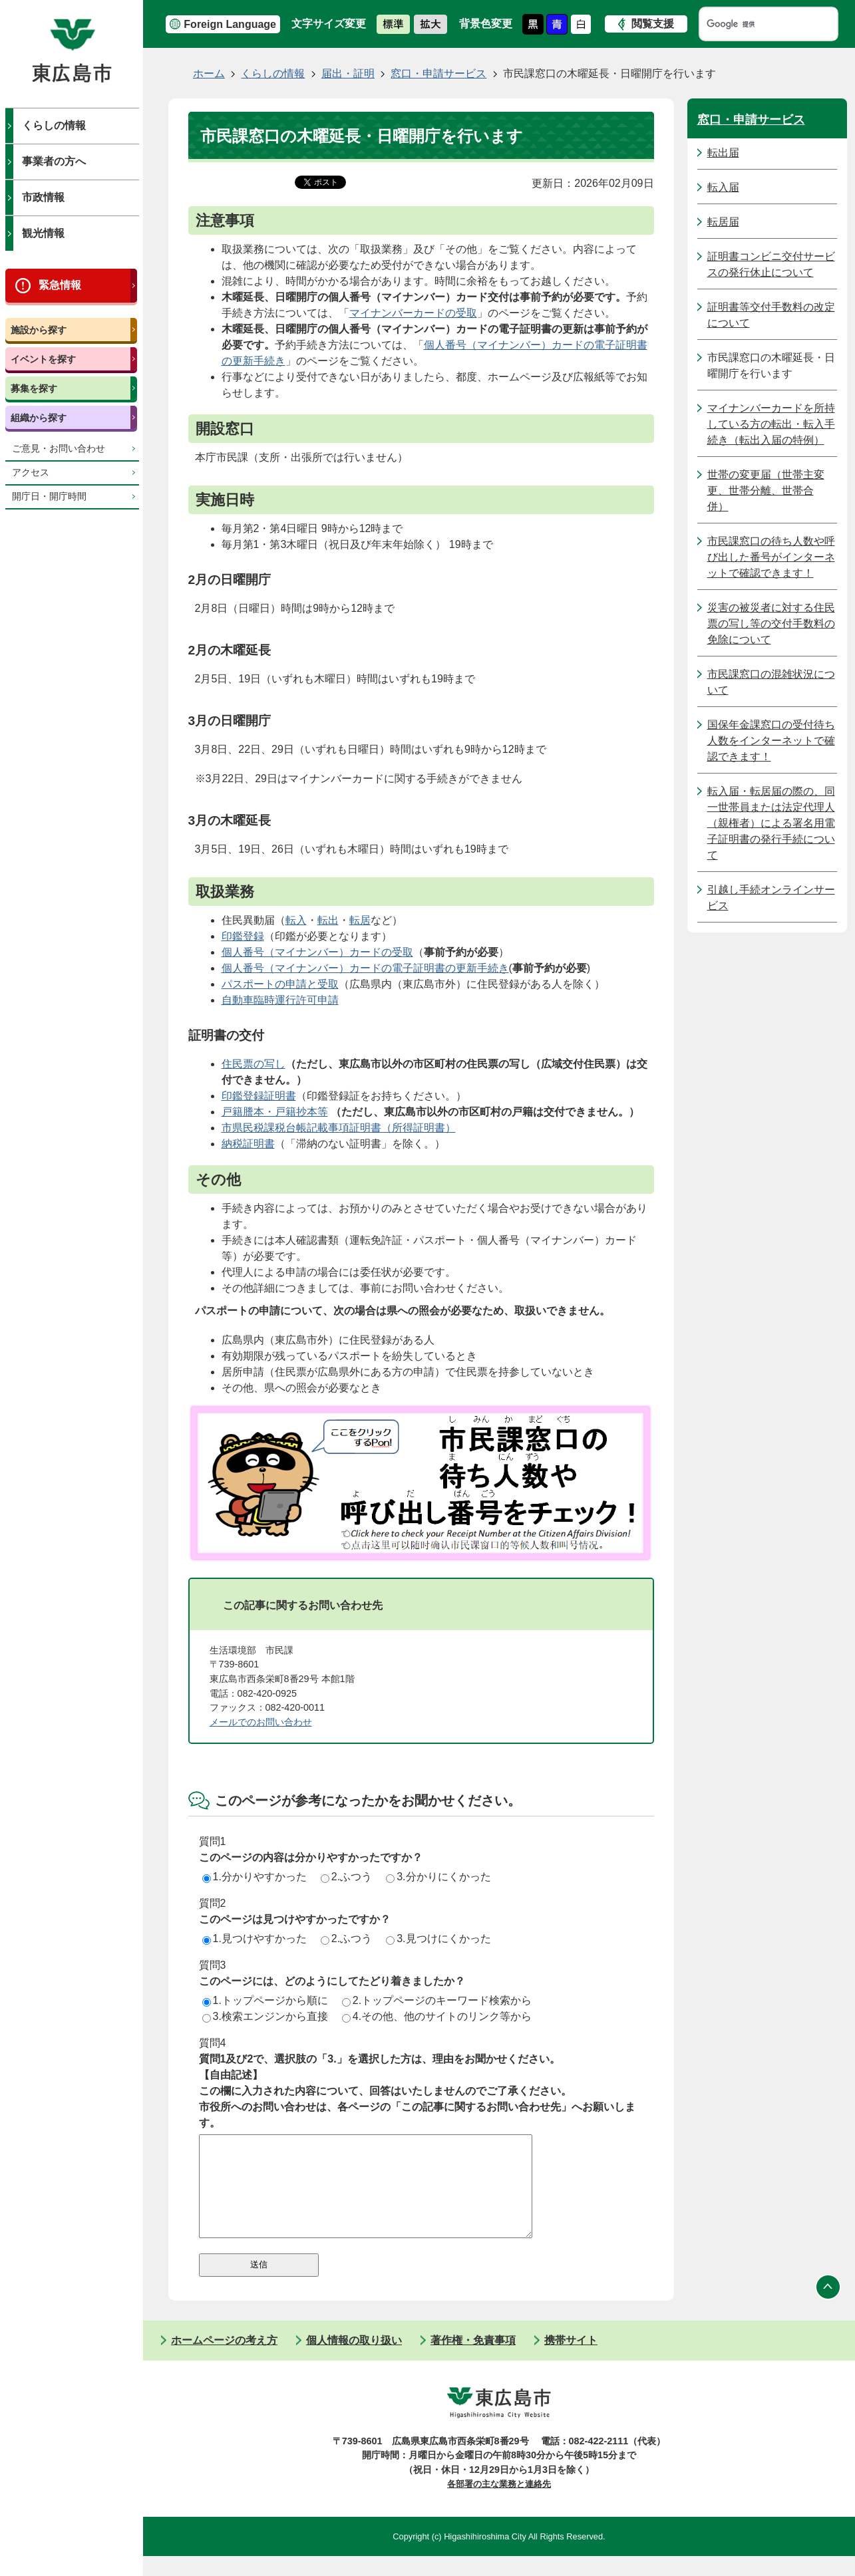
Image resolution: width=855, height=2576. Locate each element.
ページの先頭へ (828, 2307)
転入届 (723, 187)
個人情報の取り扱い (354, 2360)
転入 (296, 920)
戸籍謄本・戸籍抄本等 (275, 1111)
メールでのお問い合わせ (261, 1722)
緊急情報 (60, 285)
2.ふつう (346, 1876)
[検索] (756, 24)
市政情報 (43, 197)
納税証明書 (248, 1143)
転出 (328, 920)
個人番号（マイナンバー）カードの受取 (317, 952)
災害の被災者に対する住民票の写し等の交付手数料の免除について (771, 623)
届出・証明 (348, 73)
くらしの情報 (54, 125)
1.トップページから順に (265, 2000)
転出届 (723, 152)
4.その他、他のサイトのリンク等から (437, 2016)
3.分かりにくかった (438, 1876)
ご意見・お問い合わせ (58, 449)
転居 (360, 920)
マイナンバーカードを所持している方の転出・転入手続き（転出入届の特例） (771, 424)
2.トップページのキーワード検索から (437, 2000)
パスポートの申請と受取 (280, 984)
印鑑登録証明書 (259, 1095)
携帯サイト (571, 2360)
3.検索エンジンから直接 (265, 2016)
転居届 (723, 221)
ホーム (209, 73)
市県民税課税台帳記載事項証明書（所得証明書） (339, 1127)
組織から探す (39, 417)
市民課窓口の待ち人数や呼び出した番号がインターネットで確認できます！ (771, 557)
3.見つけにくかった (438, 1938)
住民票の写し (253, 1064)
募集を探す (34, 388)
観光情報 (43, 233)
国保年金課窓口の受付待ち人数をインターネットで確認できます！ (771, 740)
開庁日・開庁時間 (49, 496)
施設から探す (39, 330)
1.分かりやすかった (254, 1876)
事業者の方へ (54, 161)
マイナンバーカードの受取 (413, 313)
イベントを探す (43, 359)
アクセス (30, 473)
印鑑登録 (243, 936)
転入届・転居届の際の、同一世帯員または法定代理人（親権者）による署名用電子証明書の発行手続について (771, 823)
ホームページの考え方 (224, 2360)
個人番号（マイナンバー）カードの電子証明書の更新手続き (365, 968)
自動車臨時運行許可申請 (280, 1000)
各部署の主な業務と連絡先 (499, 2504)
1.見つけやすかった (254, 1938)
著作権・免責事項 (473, 2360)
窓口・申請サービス (438, 73)
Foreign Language (230, 24)
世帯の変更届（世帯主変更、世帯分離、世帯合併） (765, 490)
